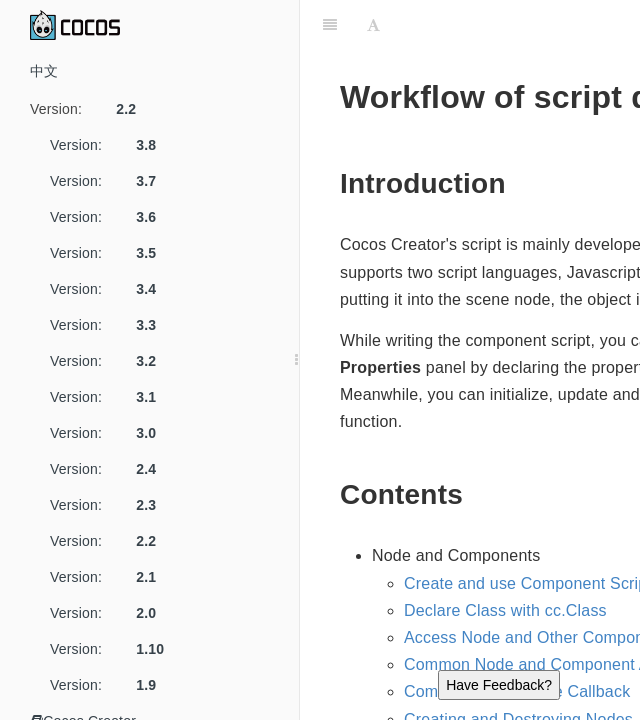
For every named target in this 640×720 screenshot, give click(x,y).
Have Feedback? (499, 685)
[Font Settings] (373, 25)
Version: (90, 109)
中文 (44, 71)
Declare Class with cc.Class (505, 610)
